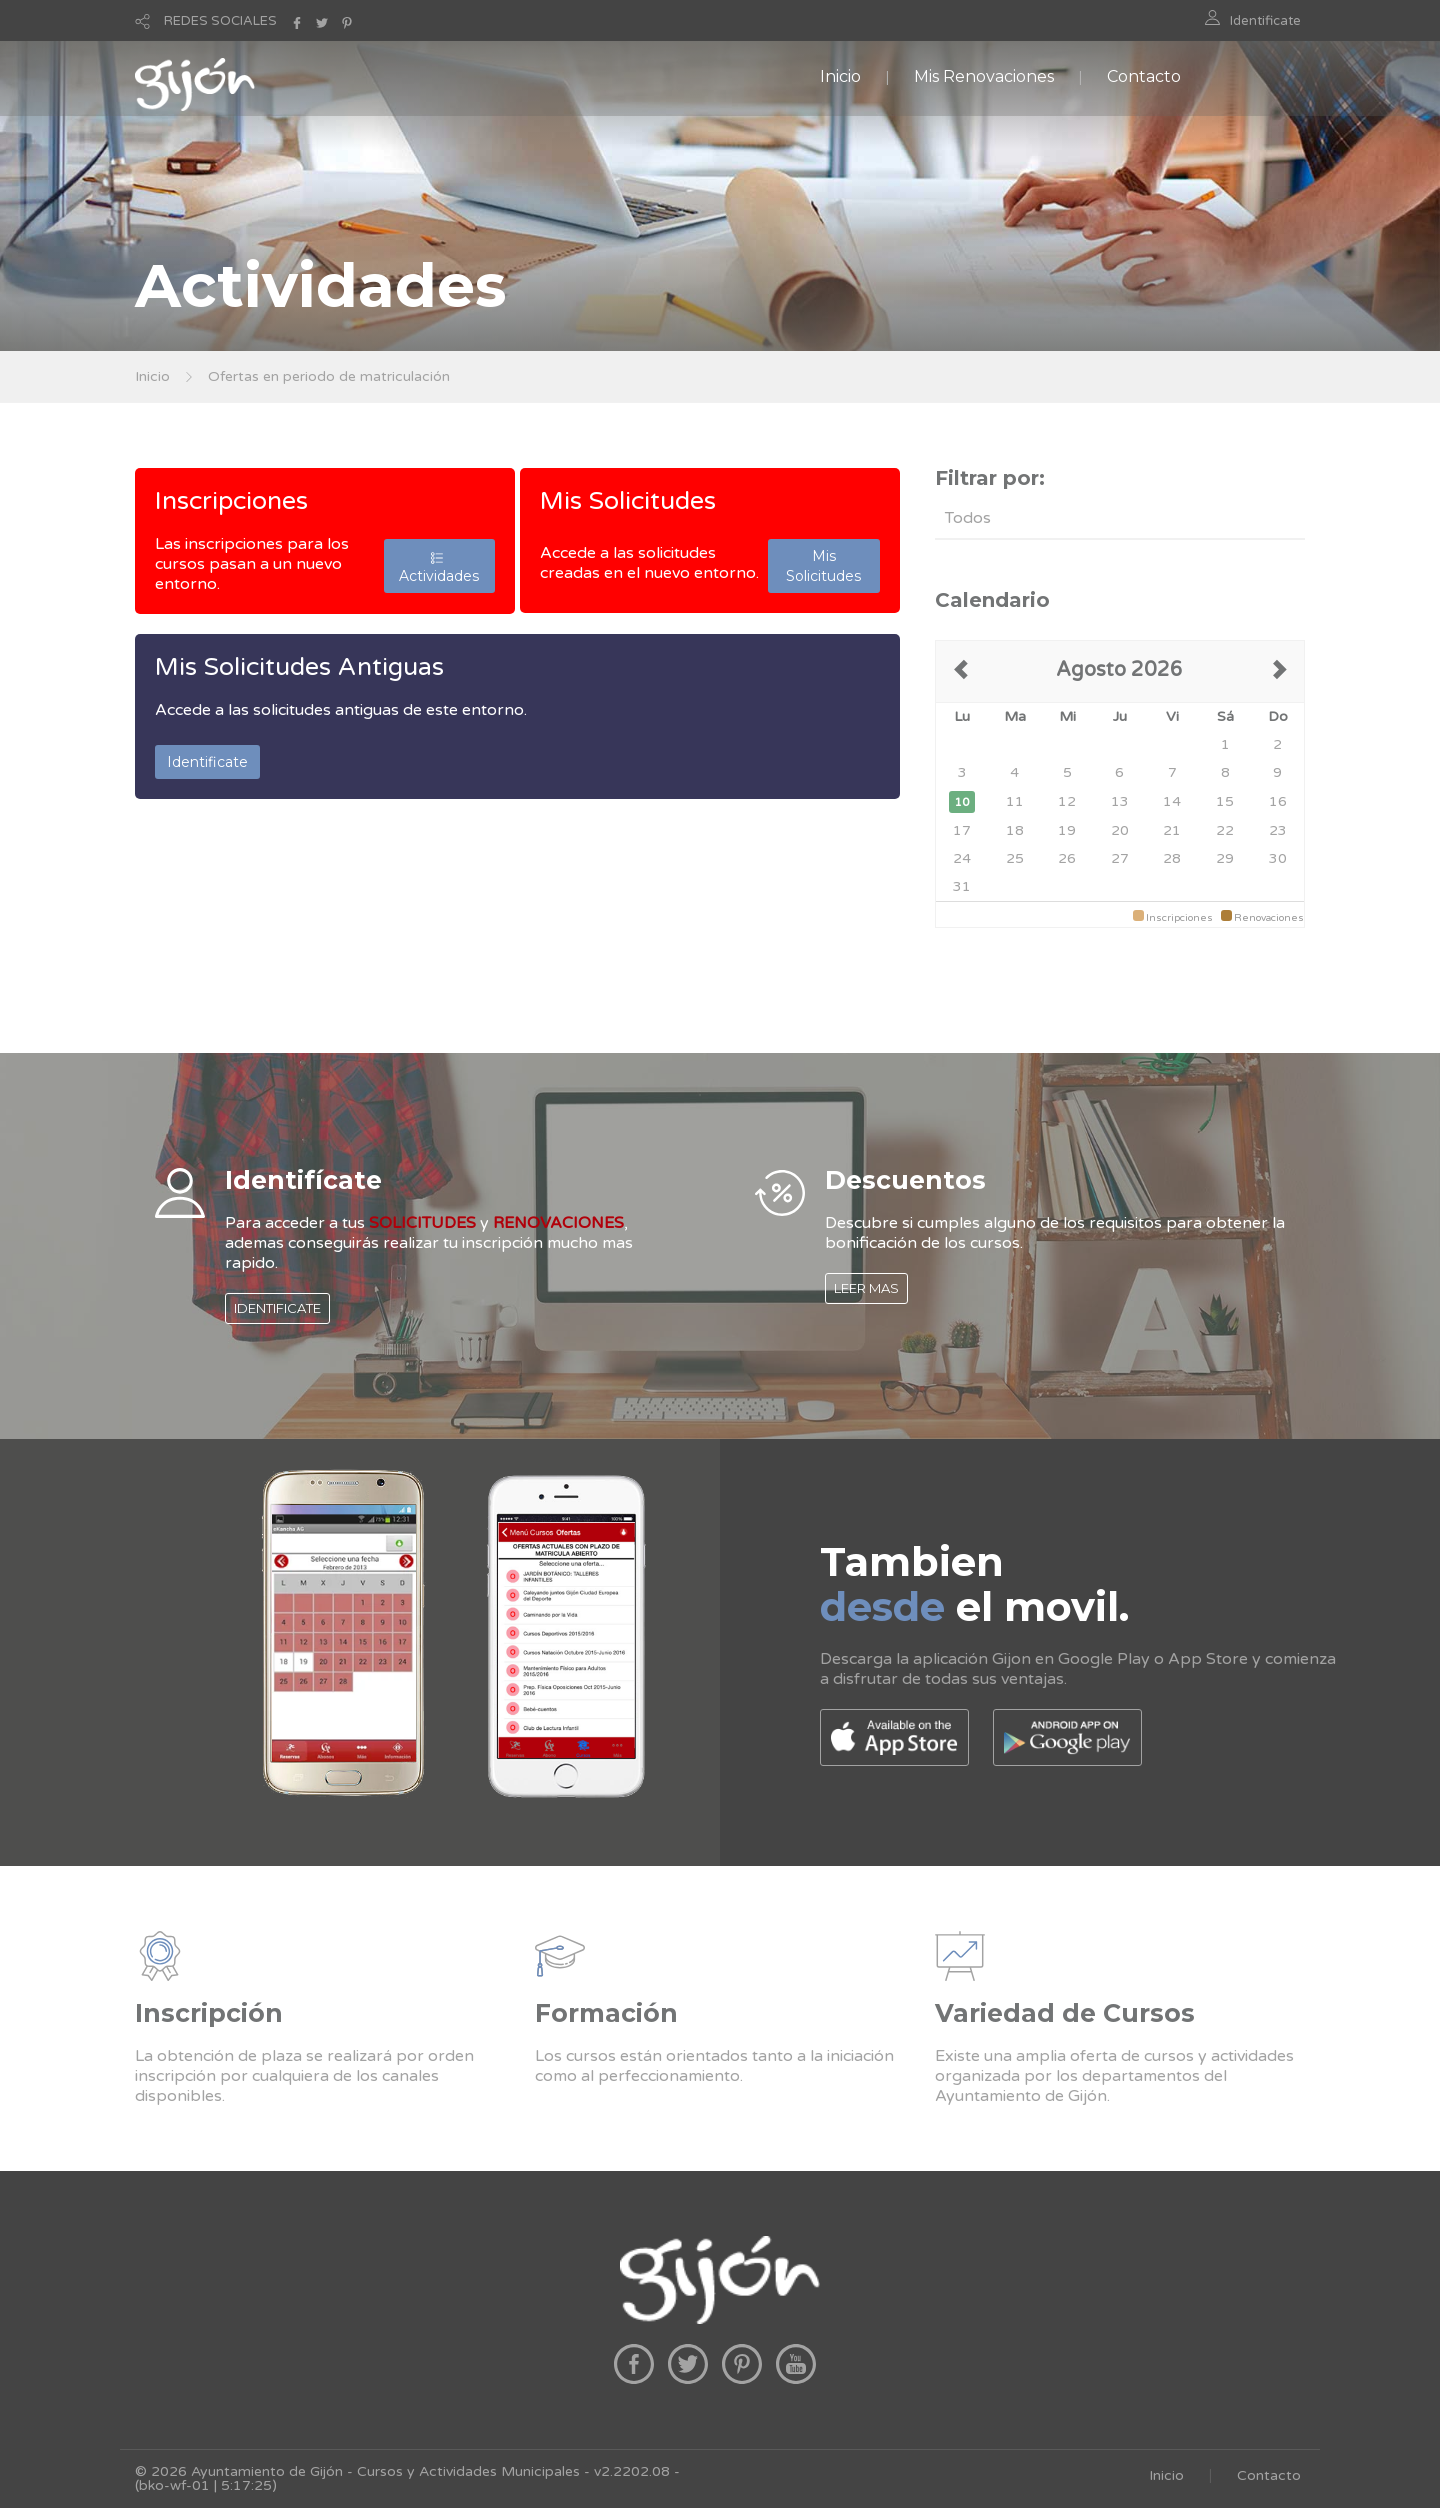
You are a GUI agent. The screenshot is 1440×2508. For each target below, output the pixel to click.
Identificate (1265, 21)
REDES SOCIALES (220, 21)
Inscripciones (231, 501)
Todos (968, 518)
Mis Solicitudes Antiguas (299, 667)
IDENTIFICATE (277, 1308)
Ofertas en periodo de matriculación (329, 376)
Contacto (1144, 76)
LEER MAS (866, 1288)
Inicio (840, 76)
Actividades (439, 566)
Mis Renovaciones (984, 76)
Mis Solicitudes (628, 501)
